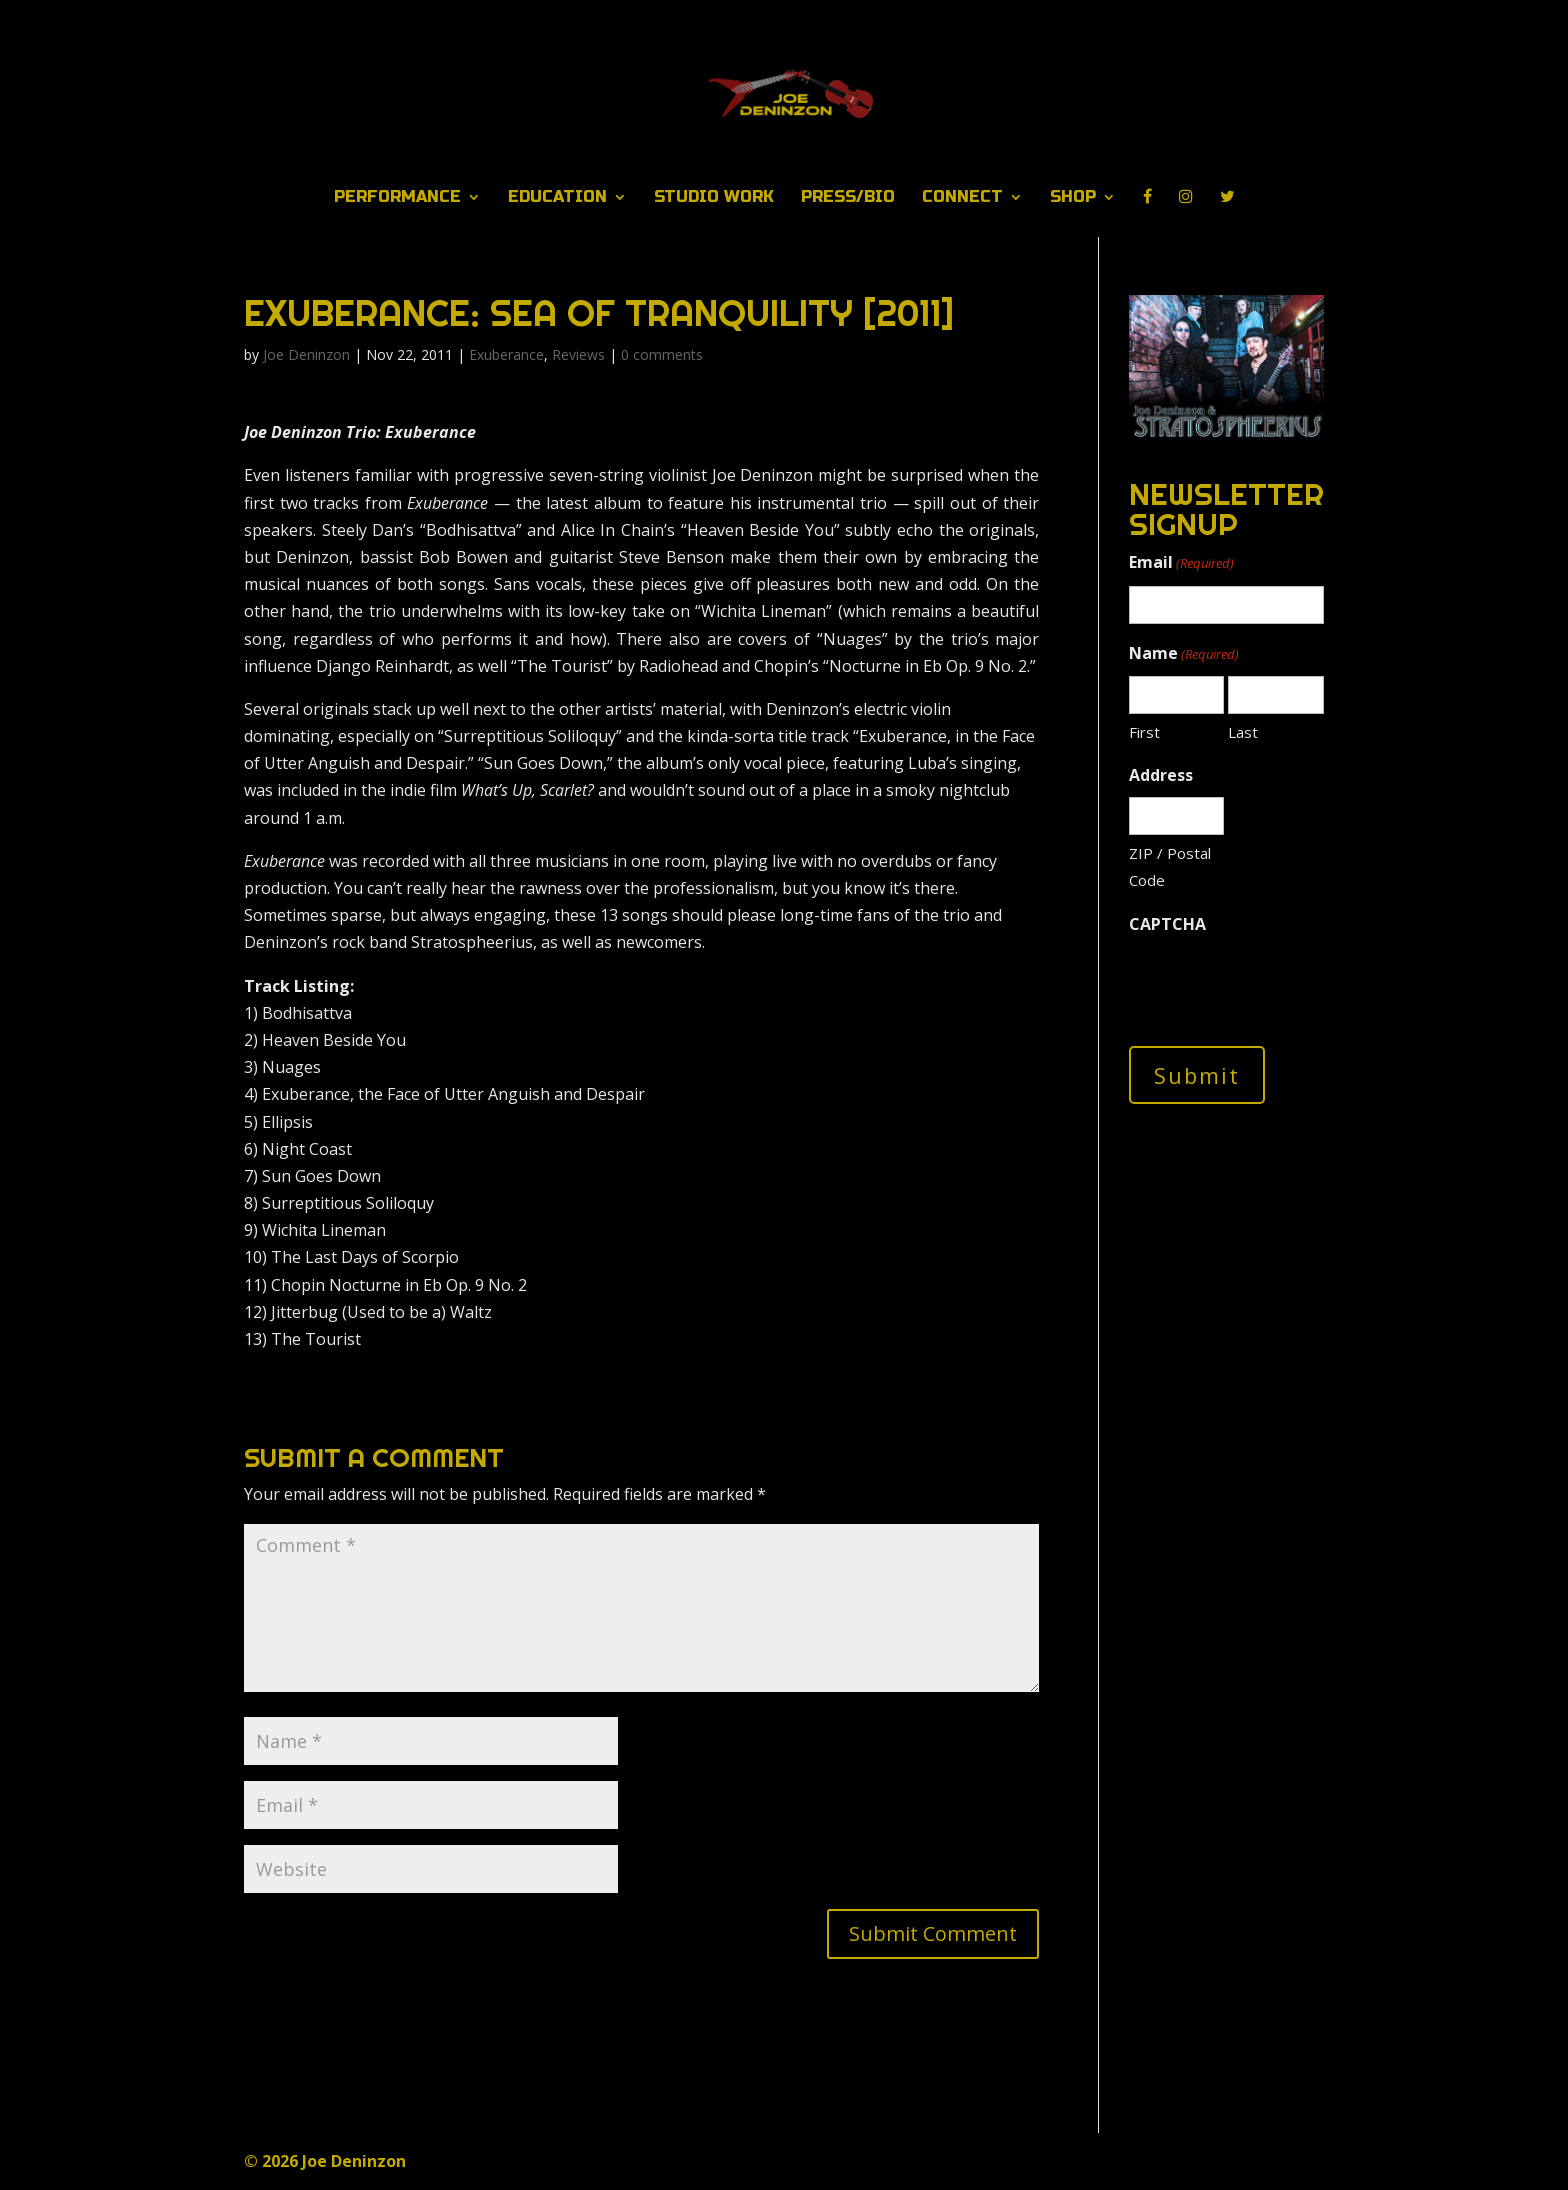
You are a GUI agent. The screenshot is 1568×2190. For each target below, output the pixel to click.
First (1144, 732)
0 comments (662, 354)
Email (1181, 563)
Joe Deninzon (306, 354)
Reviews (578, 354)
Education (557, 198)
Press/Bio (848, 198)
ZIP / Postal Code (1170, 866)
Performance (397, 198)
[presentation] (1281, 985)
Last (1243, 732)
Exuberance (506, 354)
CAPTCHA (1167, 924)
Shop (1073, 198)
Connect (962, 198)
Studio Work (714, 198)
